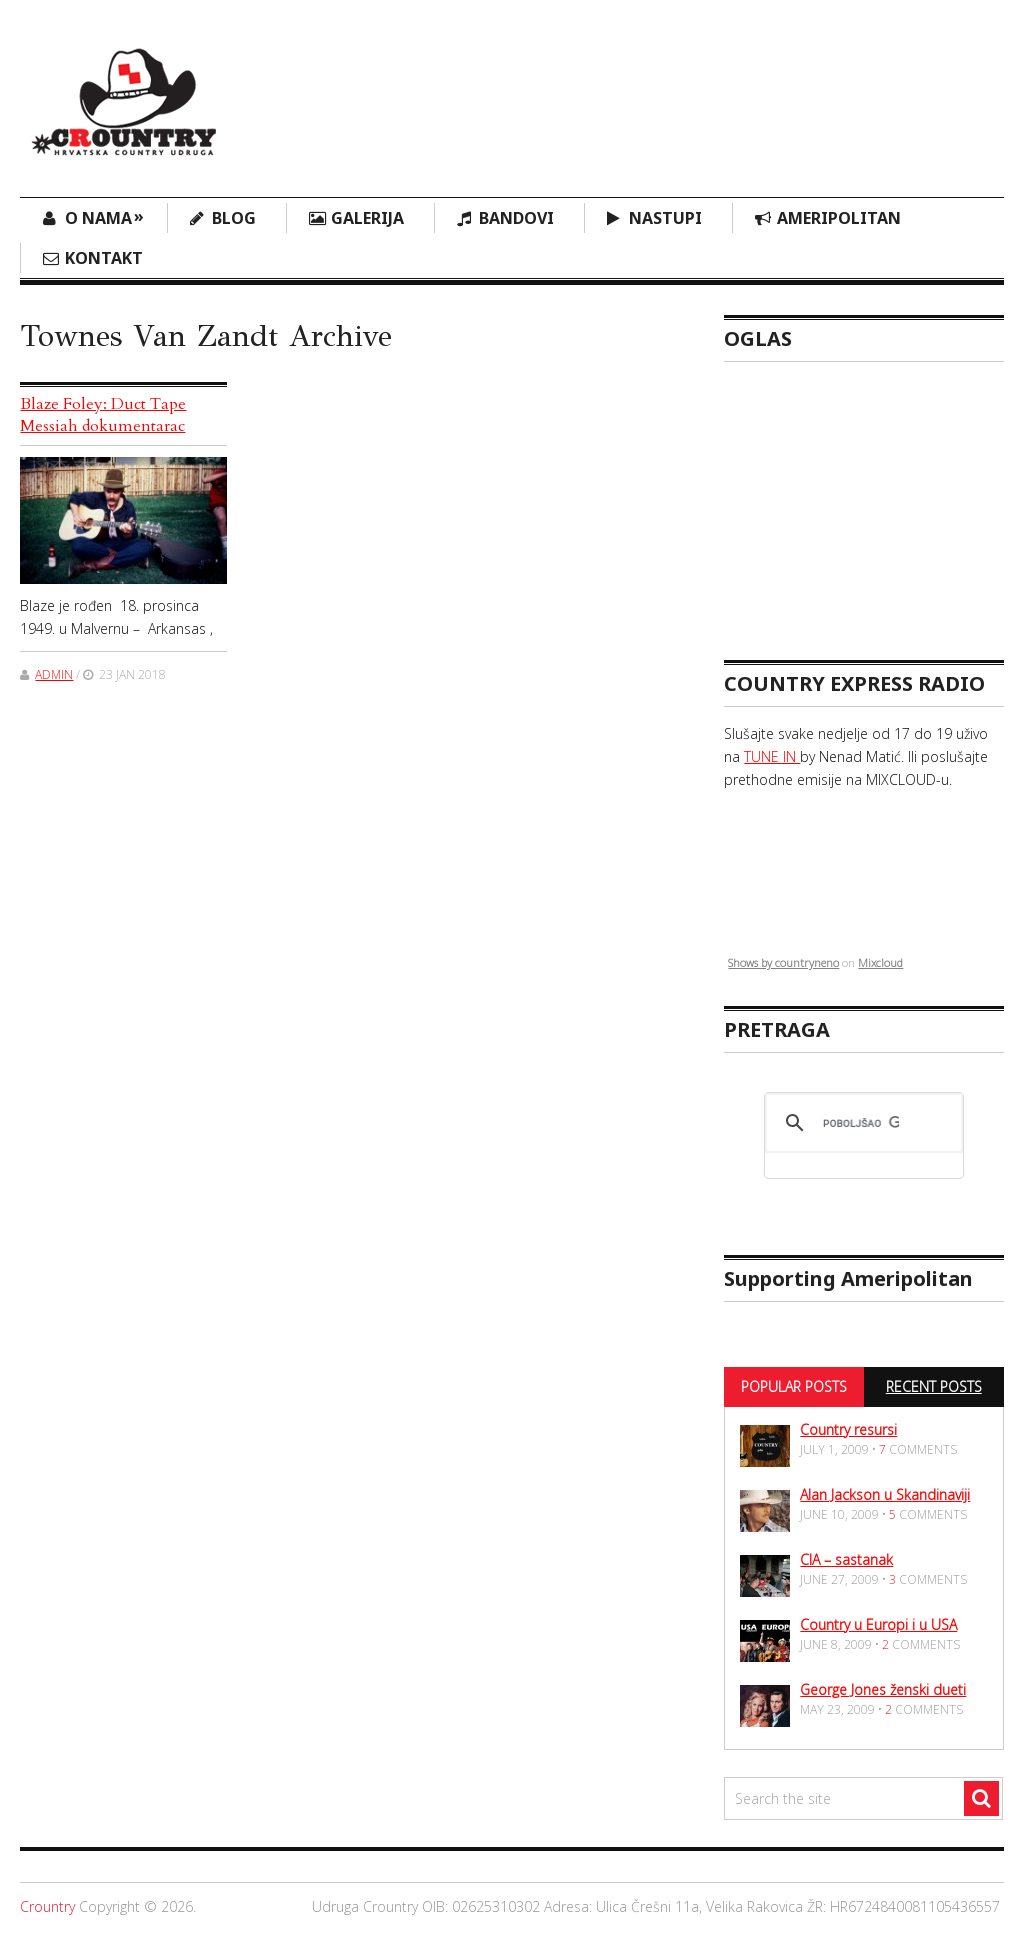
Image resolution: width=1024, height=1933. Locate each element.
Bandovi (516, 218)
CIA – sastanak (846, 1559)
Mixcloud (880, 962)
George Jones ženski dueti (883, 1689)
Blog (234, 218)
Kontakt (104, 258)
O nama (105, 216)
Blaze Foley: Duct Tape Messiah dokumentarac (103, 415)
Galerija (367, 218)
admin (54, 674)
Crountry (47, 1906)
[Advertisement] (640, 85)
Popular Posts (794, 1386)
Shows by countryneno (783, 962)
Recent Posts (934, 1386)
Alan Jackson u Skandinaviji (885, 1494)
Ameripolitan (839, 218)
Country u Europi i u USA (878, 1624)
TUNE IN (772, 756)
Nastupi (665, 218)
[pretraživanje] (860, 1123)
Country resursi (848, 1429)
